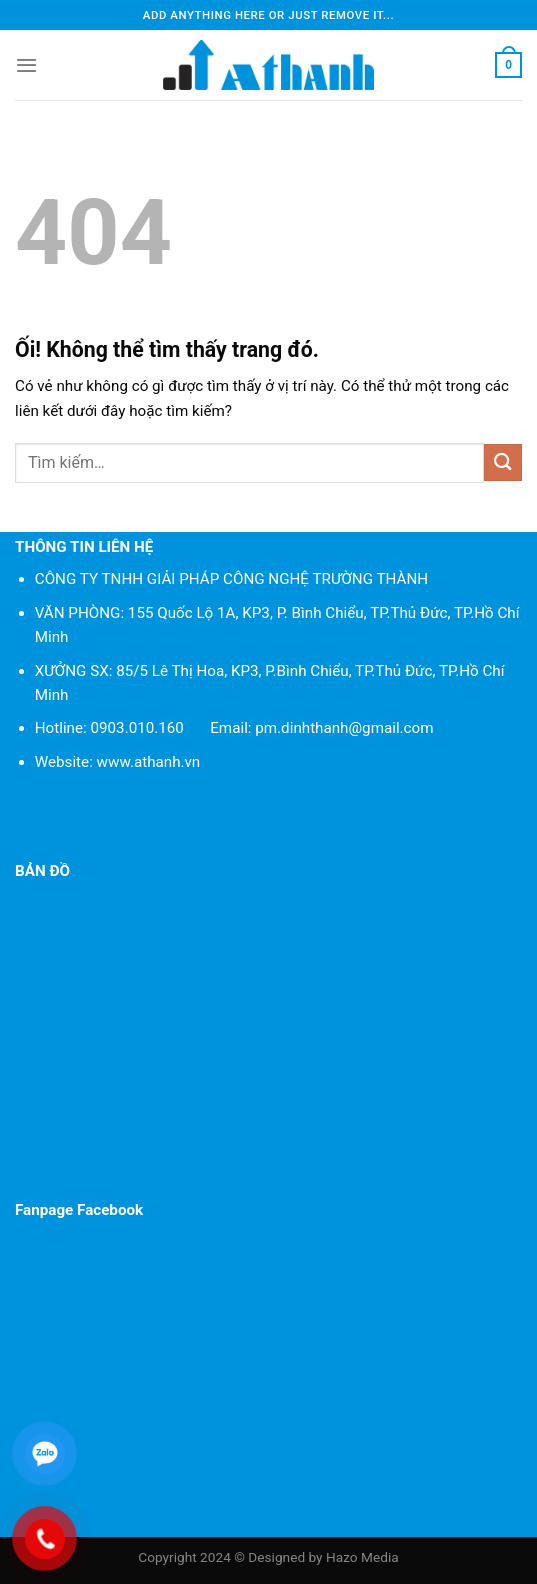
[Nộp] (503, 462)
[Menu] (26, 65)
